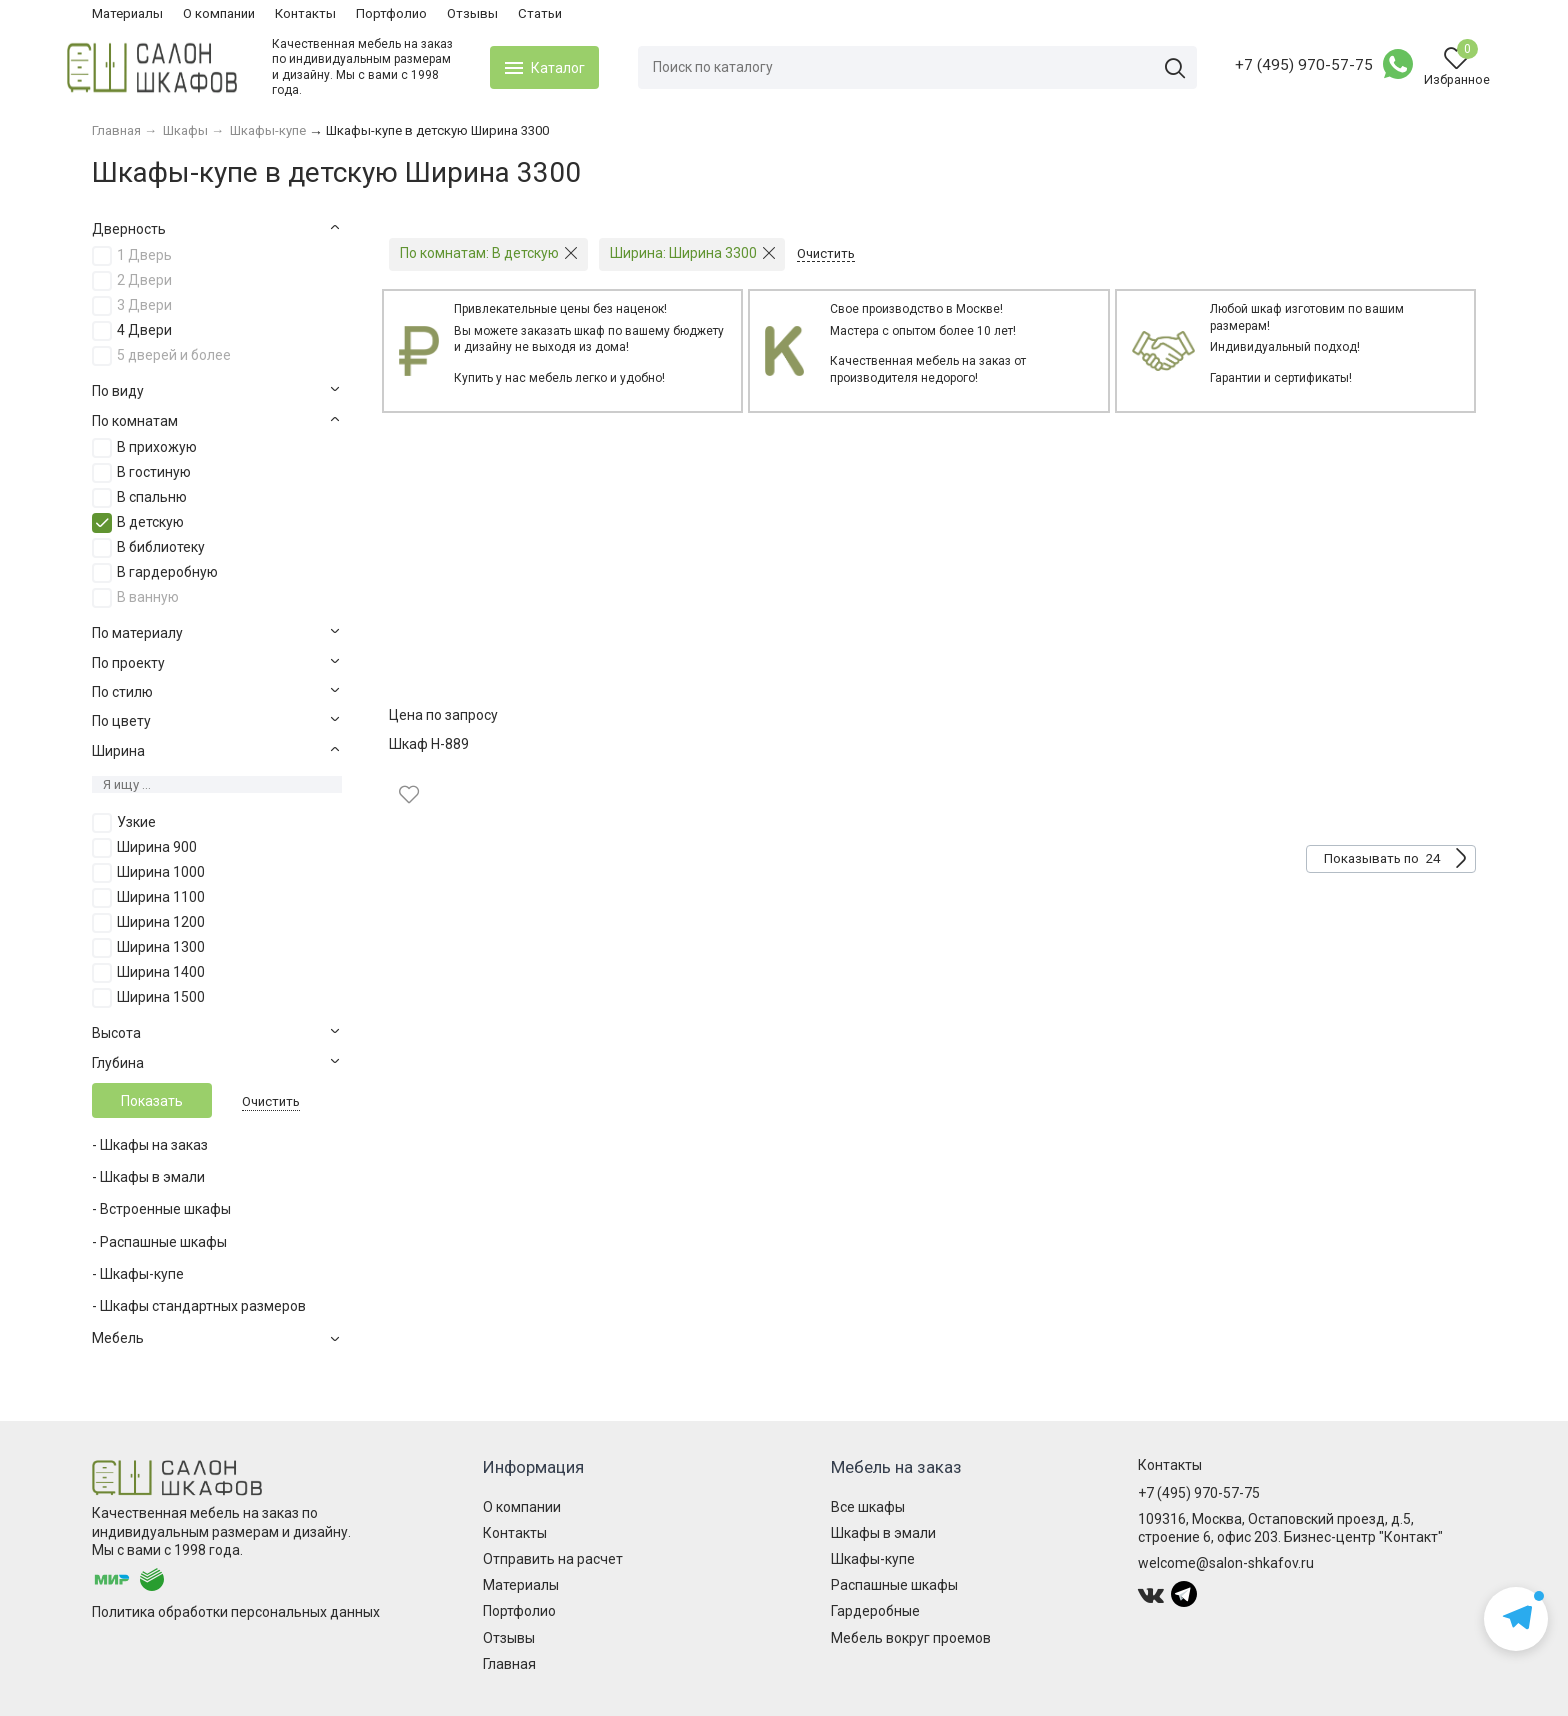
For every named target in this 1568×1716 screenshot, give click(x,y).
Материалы (127, 13)
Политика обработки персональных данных (236, 1612)
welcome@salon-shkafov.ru (1226, 1563)
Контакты (305, 13)
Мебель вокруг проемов (911, 1638)
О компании (219, 13)
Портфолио (391, 13)
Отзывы (472, 13)
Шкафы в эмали (883, 1533)
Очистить (271, 1101)
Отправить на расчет (553, 1559)
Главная (509, 1664)
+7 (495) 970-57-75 (1279, 65)
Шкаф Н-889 (429, 744)
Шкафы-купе (873, 1559)
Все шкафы (868, 1507)
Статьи (540, 13)
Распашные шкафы (894, 1585)
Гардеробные (875, 1611)
